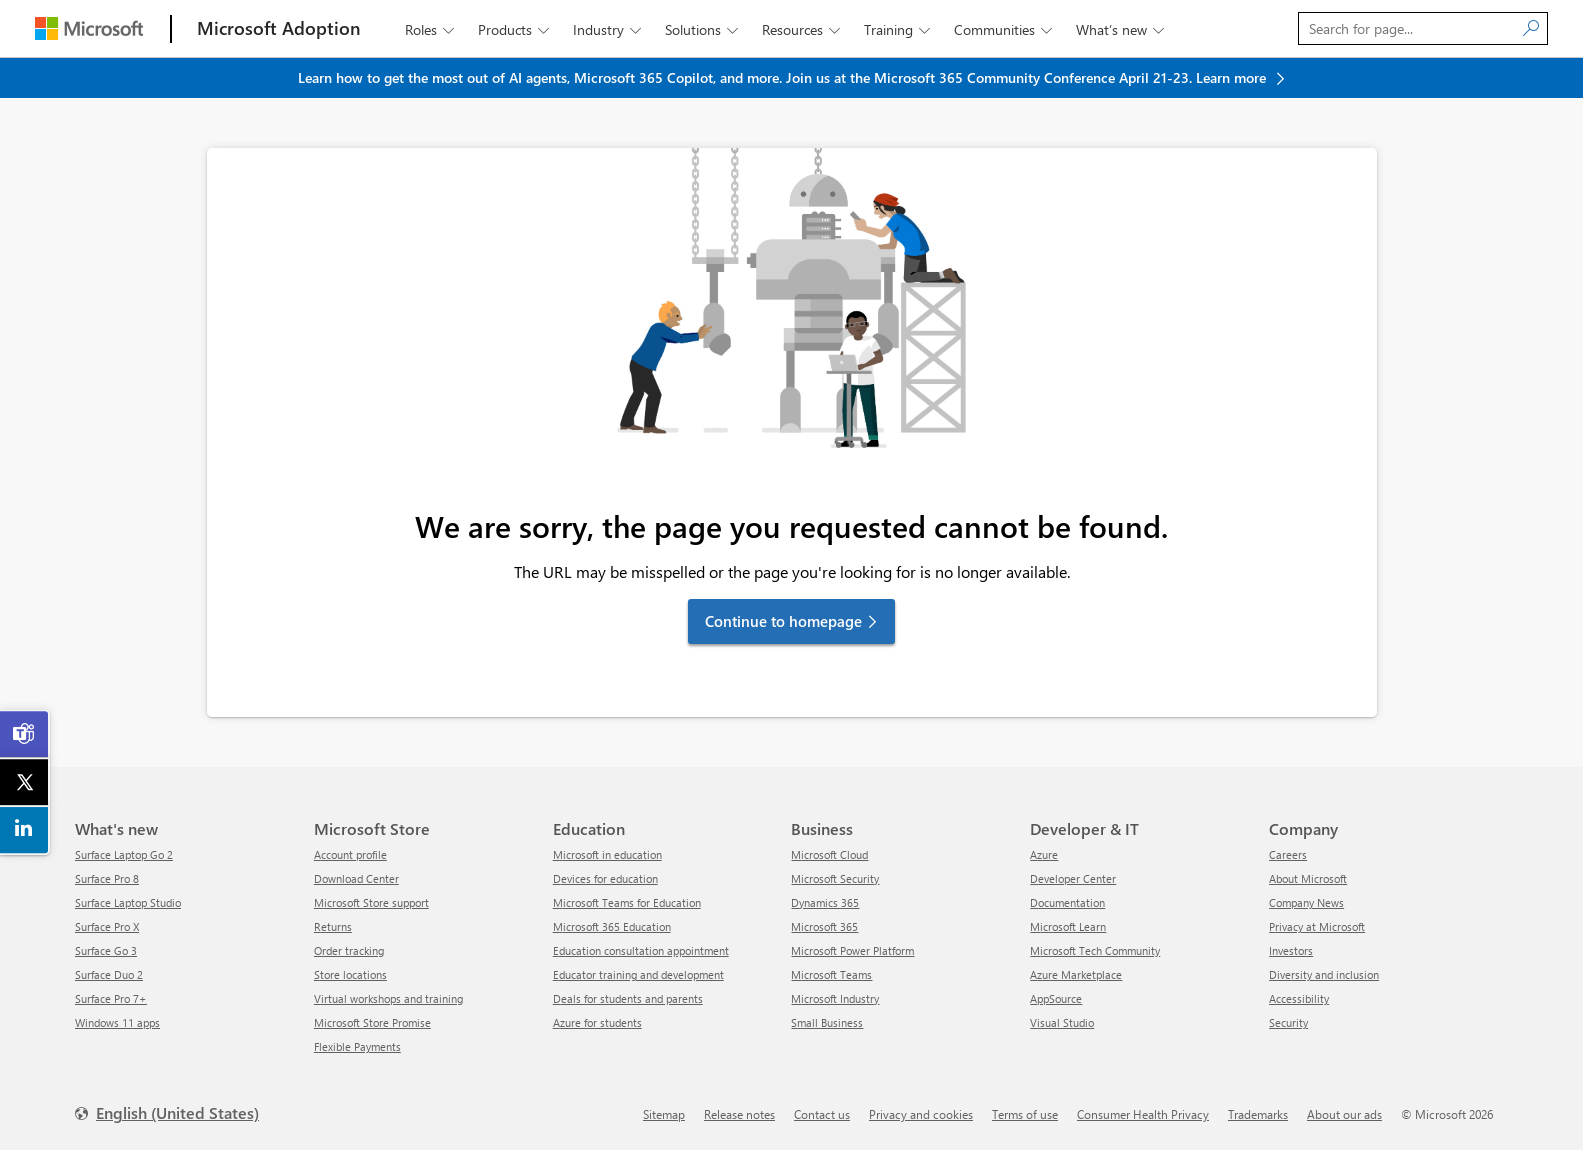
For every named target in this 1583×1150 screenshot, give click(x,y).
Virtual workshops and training (388, 998)
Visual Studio (1062, 1022)
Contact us (822, 1114)
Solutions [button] (703, 29)
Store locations (350, 974)
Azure (1044, 854)
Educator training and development (638, 974)
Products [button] (515, 29)
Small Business (827, 1022)
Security (1288, 1022)
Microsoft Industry (835, 998)
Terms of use (1025, 1114)
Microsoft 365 (824, 926)
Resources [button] (803, 29)
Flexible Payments (357, 1046)
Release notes (739, 1114)
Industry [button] (609, 29)
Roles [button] (431, 29)
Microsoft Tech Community (1095, 950)
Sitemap (664, 1114)
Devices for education (605, 878)
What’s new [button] (1122, 29)
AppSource (1056, 998)
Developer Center (1073, 878)
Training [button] (899, 29)
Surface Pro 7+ (111, 998)
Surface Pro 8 (107, 878)
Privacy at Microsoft (1317, 926)
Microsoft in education (607, 854)
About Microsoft (1308, 878)
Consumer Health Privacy (1143, 1114)
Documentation (1067, 902)
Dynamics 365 (825, 902)
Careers (1288, 854)
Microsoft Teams (831, 974)
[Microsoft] (89, 28)
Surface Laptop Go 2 (124, 854)
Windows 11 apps (117, 1022)
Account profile (350, 854)
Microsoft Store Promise (372, 1022)
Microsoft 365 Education (612, 926)
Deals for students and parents (628, 998)
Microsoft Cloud (829, 854)
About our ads (1344, 1114)
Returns (333, 926)
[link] (25, 734)
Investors (1291, 950)
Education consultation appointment (641, 950)
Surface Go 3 (106, 950)
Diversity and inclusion (1324, 974)
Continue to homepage (783, 621)
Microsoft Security (835, 878)
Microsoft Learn (1068, 926)
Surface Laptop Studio (128, 902)
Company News (1306, 902)
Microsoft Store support (371, 902)
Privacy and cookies (921, 1114)
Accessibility (1299, 998)
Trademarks (1258, 1114)
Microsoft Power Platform (852, 950)
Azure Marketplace (1076, 974)
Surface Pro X (107, 926)
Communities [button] (1005, 29)
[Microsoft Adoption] (279, 28)
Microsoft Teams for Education (627, 902)
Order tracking (349, 950)
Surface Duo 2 (109, 974)
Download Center (356, 878)
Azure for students (597, 1022)
